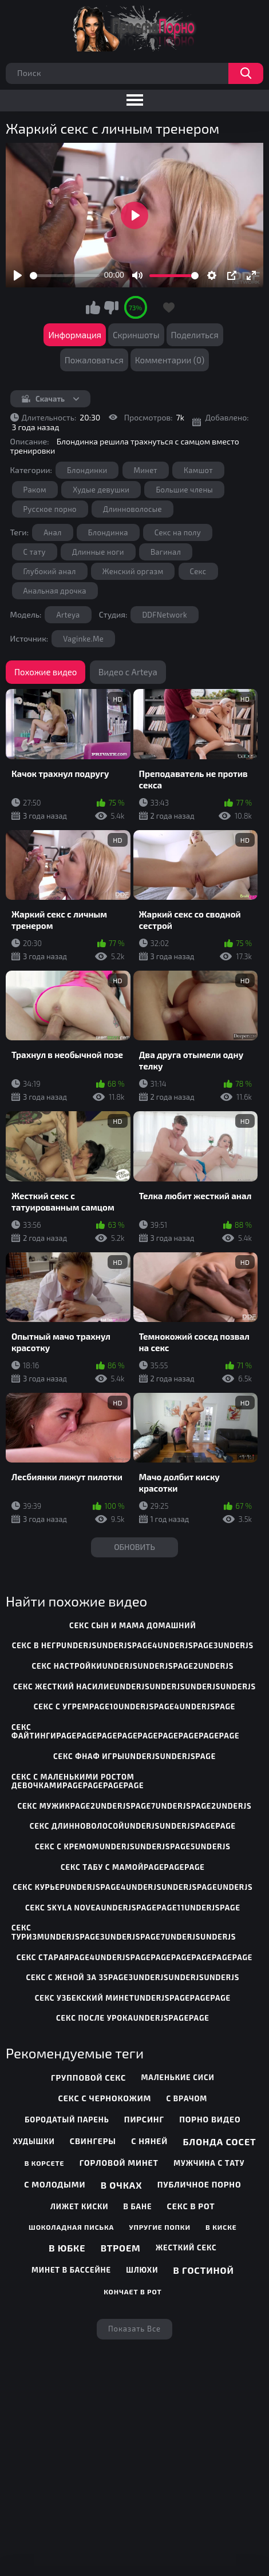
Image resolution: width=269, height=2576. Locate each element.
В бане (138, 2206)
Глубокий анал (49, 571)
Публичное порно (199, 2184)
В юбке (67, 2247)
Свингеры (93, 2141)
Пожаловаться (94, 360)
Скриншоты (136, 335)
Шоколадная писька (71, 2227)
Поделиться (195, 335)
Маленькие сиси (177, 2077)
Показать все (134, 2328)
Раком (35, 489)
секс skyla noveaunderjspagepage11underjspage (132, 1907)
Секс (198, 571)
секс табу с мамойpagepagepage (133, 1867)
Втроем (121, 2247)
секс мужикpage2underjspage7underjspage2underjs (134, 1805)
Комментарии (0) (170, 360)
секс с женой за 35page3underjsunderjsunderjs (132, 1977)
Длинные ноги (98, 551)
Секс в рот (191, 2206)
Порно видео (209, 2119)
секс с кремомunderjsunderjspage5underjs (133, 1846)
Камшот (198, 470)
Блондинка (108, 532)
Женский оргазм (133, 571)
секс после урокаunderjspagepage (132, 2017)
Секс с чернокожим (105, 2098)
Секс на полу (178, 532)
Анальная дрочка (54, 590)
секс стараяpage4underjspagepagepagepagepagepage (134, 1957)
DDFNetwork (164, 614)
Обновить (134, 1547)
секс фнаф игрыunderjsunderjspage (134, 1756)
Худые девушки (101, 489)
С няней (149, 2141)
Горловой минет (119, 2163)
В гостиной (203, 2270)
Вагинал (166, 551)
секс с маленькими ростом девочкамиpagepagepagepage (77, 1781)
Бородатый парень (67, 2119)
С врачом (187, 2098)
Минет (145, 470)
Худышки (33, 2141)
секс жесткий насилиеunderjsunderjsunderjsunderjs (134, 1686)
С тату (34, 551)
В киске (221, 2227)
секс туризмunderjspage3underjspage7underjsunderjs (123, 1932)
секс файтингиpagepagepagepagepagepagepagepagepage (125, 1731)
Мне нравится (93, 307)
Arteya (68, 614)
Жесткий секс (186, 2247)
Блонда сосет (219, 2141)
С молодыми (54, 2184)
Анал (52, 532)
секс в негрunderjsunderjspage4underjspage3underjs (133, 1645)
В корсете (45, 2163)
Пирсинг (144, 2119)
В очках (122, 2185)
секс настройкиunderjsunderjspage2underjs (132, 1665)
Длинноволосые (132, 509)
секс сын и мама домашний (132, 1625)
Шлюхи (142, 2269)
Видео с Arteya (127, 672)
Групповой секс (88, 2077)
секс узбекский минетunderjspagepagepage (133, 1997)
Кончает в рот (133, 2291)
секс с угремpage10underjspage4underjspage (134, 1706)
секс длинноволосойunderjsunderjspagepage (133, 1825)
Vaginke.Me (83, 638)
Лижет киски (79, 2206)
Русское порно (50, 509)
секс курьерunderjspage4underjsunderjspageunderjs (132, 1887)
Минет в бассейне (71, 2269)
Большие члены (184, 489)
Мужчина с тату (208, 2163)
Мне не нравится (111, 307)
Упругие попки (159, 2227)
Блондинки (87, 470)
